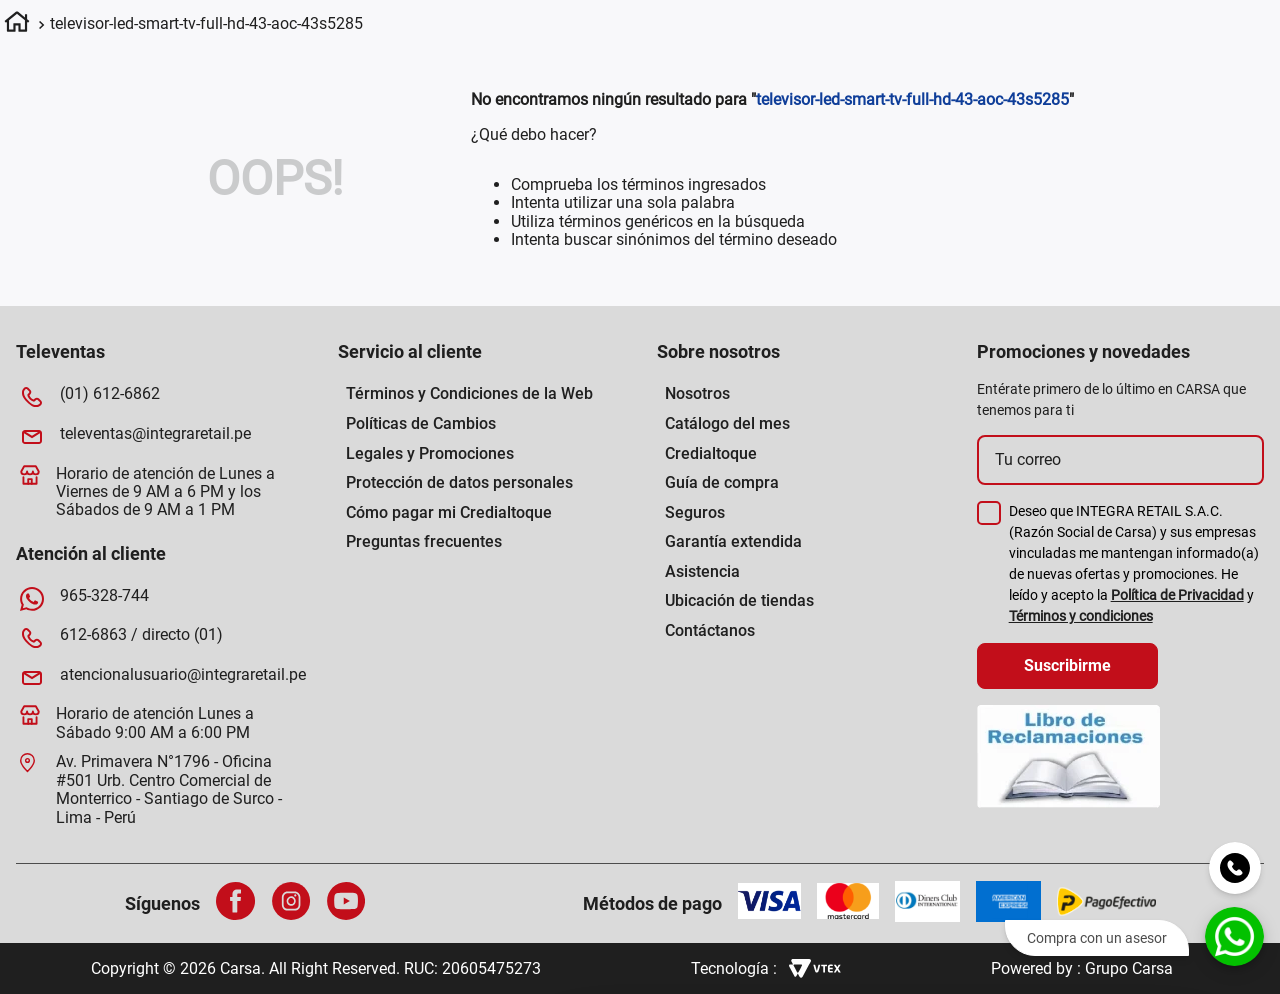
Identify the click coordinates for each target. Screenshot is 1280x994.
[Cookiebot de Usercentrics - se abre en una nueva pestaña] (751, 955)
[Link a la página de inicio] (17, 25)
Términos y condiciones (1081, 616)
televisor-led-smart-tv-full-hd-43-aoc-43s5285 (206, 23)
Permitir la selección (1113, 840)
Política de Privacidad (1177, 595)
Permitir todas (1113, 781)
